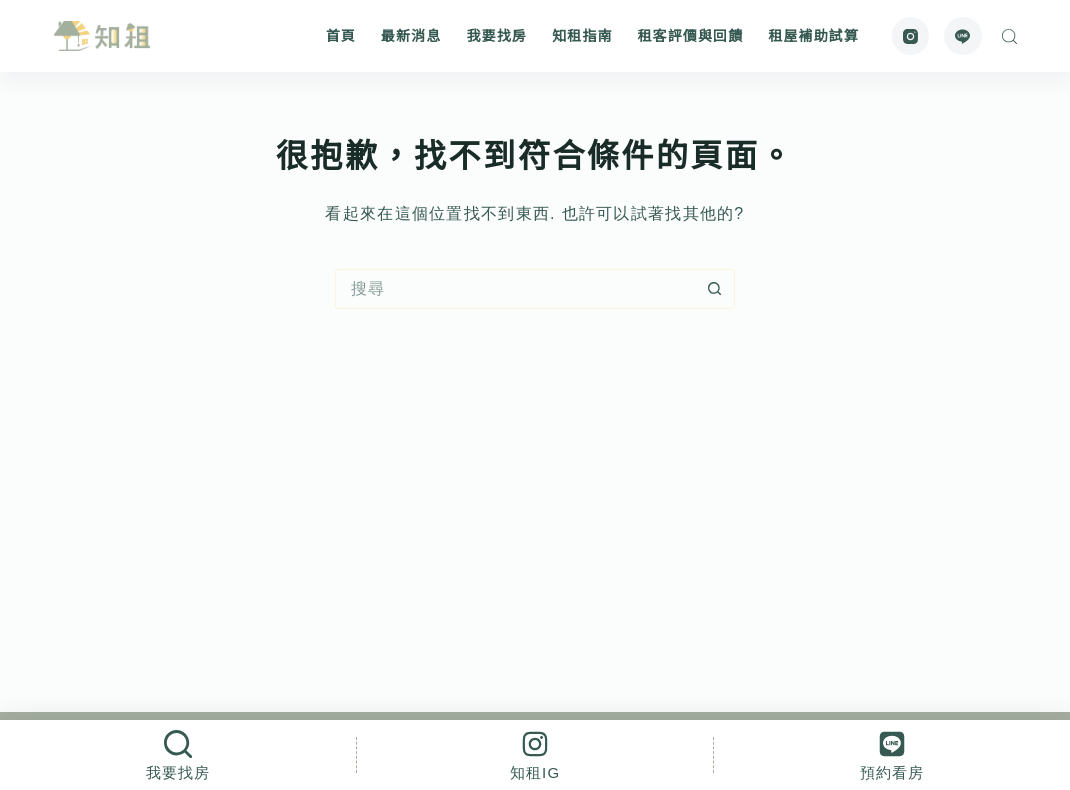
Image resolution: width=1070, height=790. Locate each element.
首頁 (341, 36)
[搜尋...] (515, 289)
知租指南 (582, 36)
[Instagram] (911, 36)
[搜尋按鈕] (715, 289)
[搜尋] (1009, 36)
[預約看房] (892, 755)
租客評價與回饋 (690, 36)
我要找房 (496, 36)
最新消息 (411, 36)
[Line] (963, 36)
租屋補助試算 (813, 36)
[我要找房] (178, 755)
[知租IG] (535, 755)
